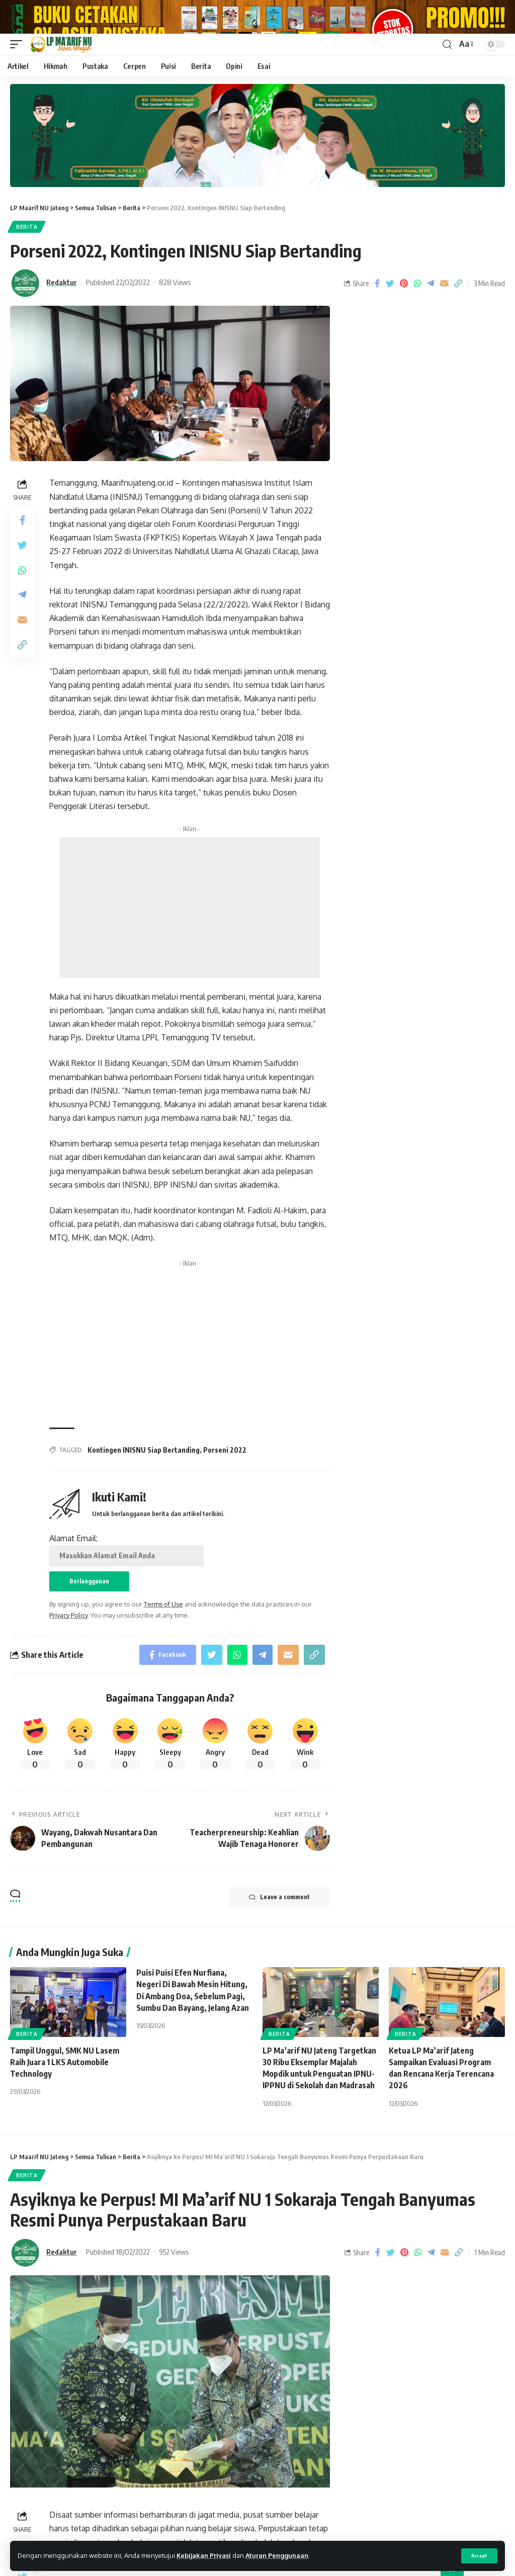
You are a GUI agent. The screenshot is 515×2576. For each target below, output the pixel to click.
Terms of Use (163, 1633)
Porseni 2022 (224, 1478)
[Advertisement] (189, 936)
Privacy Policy (68, 1644)
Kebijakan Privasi (204, 2555)
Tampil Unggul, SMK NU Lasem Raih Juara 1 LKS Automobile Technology (64, 2090)
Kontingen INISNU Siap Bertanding (144, 1478)
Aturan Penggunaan (276, 2555)
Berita (26, 255)
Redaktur (61, 310)
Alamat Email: (126, 1578)
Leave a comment (279, 1926)
